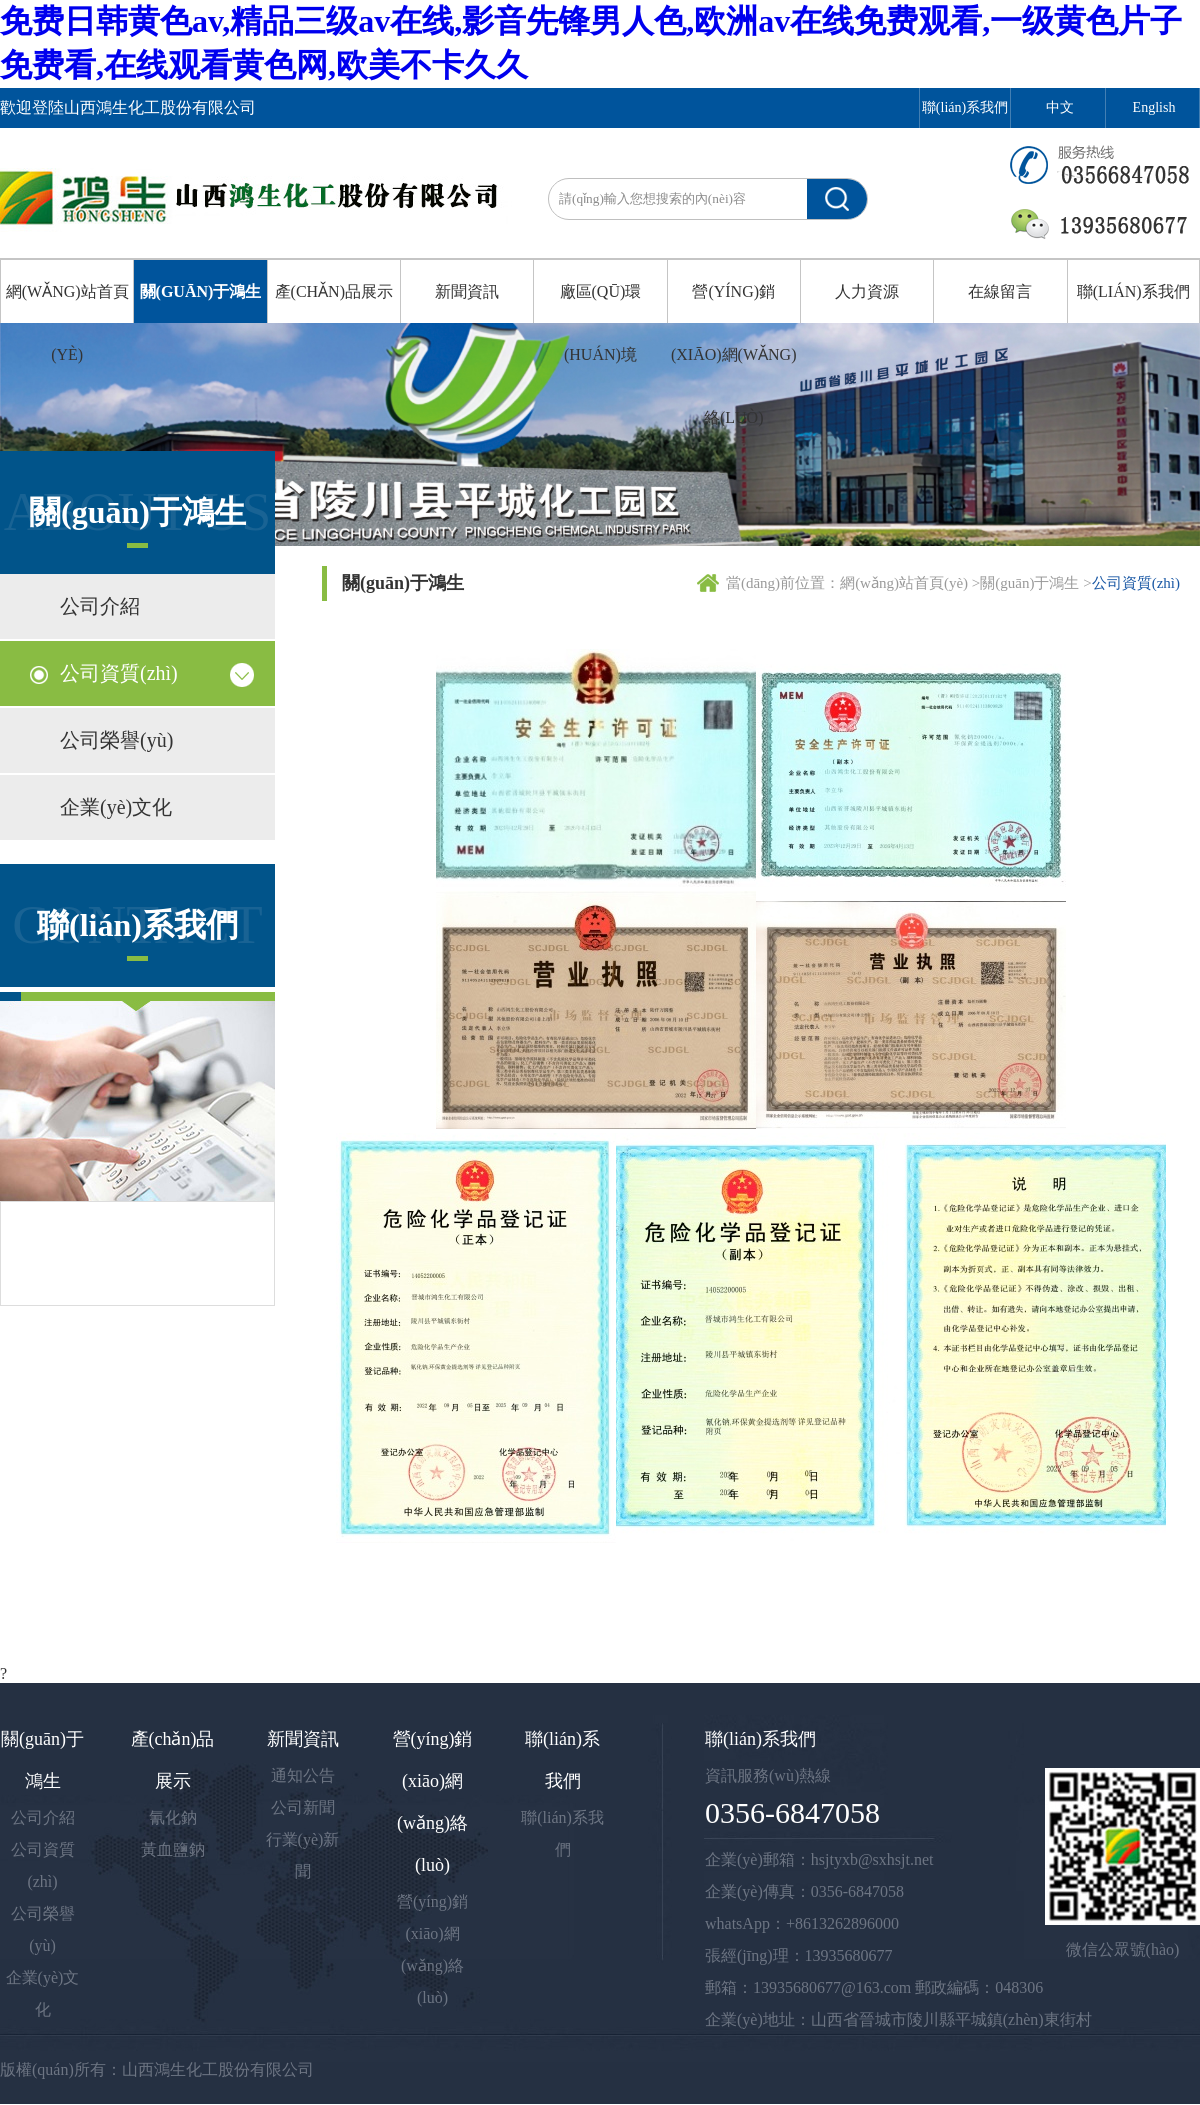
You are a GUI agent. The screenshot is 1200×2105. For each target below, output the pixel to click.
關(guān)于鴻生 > (1035, 583)
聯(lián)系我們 (965, 107)
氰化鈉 (173, 1817)
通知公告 (303, 1775)
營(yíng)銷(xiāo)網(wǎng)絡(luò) (734, 354)
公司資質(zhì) (119, 673)
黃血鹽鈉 (173, 1849)
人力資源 (867, 291)
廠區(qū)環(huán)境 (601, 323)
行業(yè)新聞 (303, 1855)
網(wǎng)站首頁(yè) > (910, 583)
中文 (1060, 107)
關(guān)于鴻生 (201, 291)
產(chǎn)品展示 (334, 291)
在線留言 (1000, 291)
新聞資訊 (467, 291)
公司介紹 (100, 606)
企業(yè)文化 (116, 807)
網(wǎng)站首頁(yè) (67, 323)
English (1154, 107)
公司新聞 (303, 1807)
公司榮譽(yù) (116, 740)
